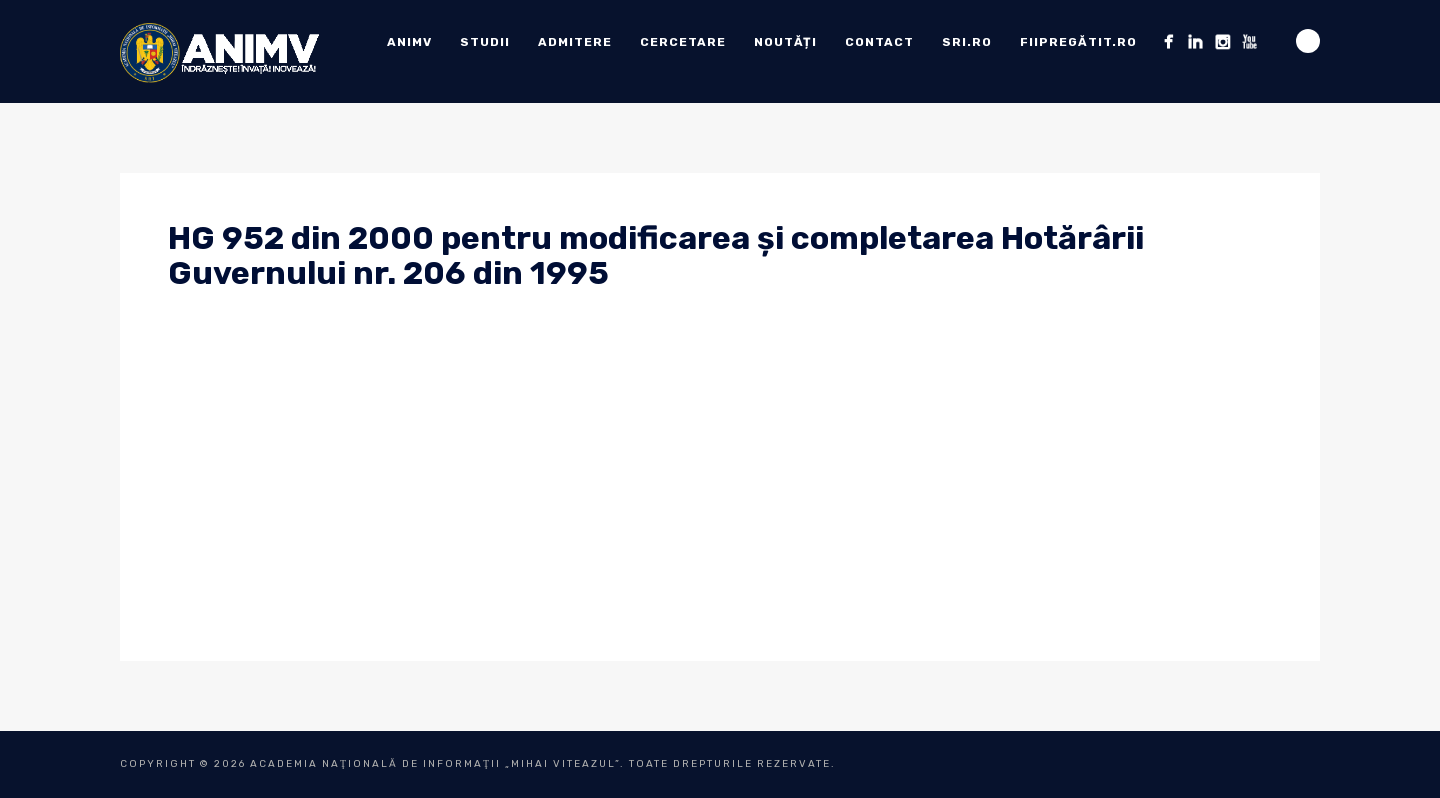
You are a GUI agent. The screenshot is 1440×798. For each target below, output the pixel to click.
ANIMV (409, 42)
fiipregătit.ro (1078, 42)
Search (1308, 41)
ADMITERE (575, 42)
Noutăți (785, 42)
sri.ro (967, 42)
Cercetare (683, 42)
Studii (485, 42)
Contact (879, 42)
